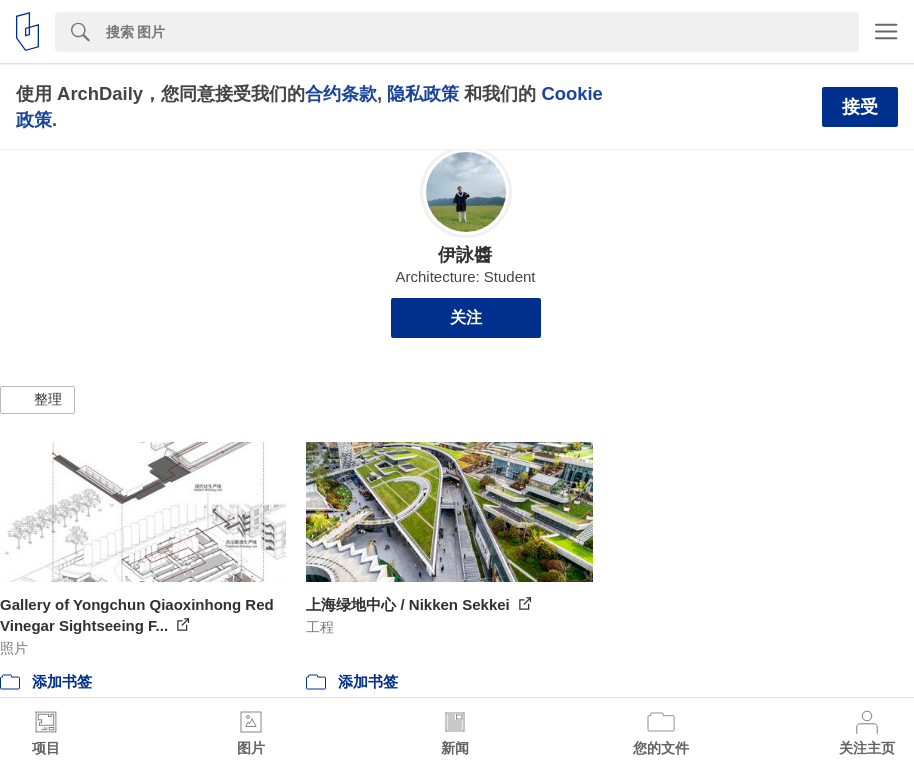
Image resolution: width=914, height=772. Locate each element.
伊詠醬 (465, 255)
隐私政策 (423, 93)
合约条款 (341, 93)
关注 (466, 317)
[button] (37, 400)
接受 (860, 107)
